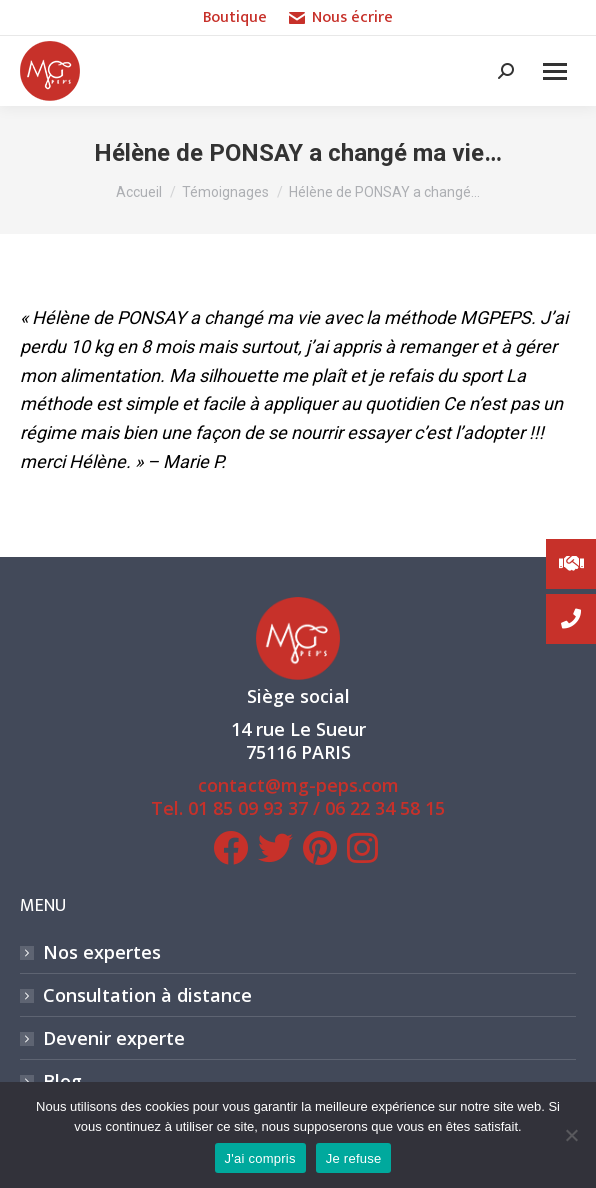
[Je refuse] (571, 1135)
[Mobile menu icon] (555, 71)
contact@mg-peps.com (298, 785)
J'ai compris (260, 1158)
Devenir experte (114, 1038)
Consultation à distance (147, 995)
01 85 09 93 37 (248, 808)
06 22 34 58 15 (385, 808)
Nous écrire (340, 18)
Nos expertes (102, 952)
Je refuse (354, 1158)
